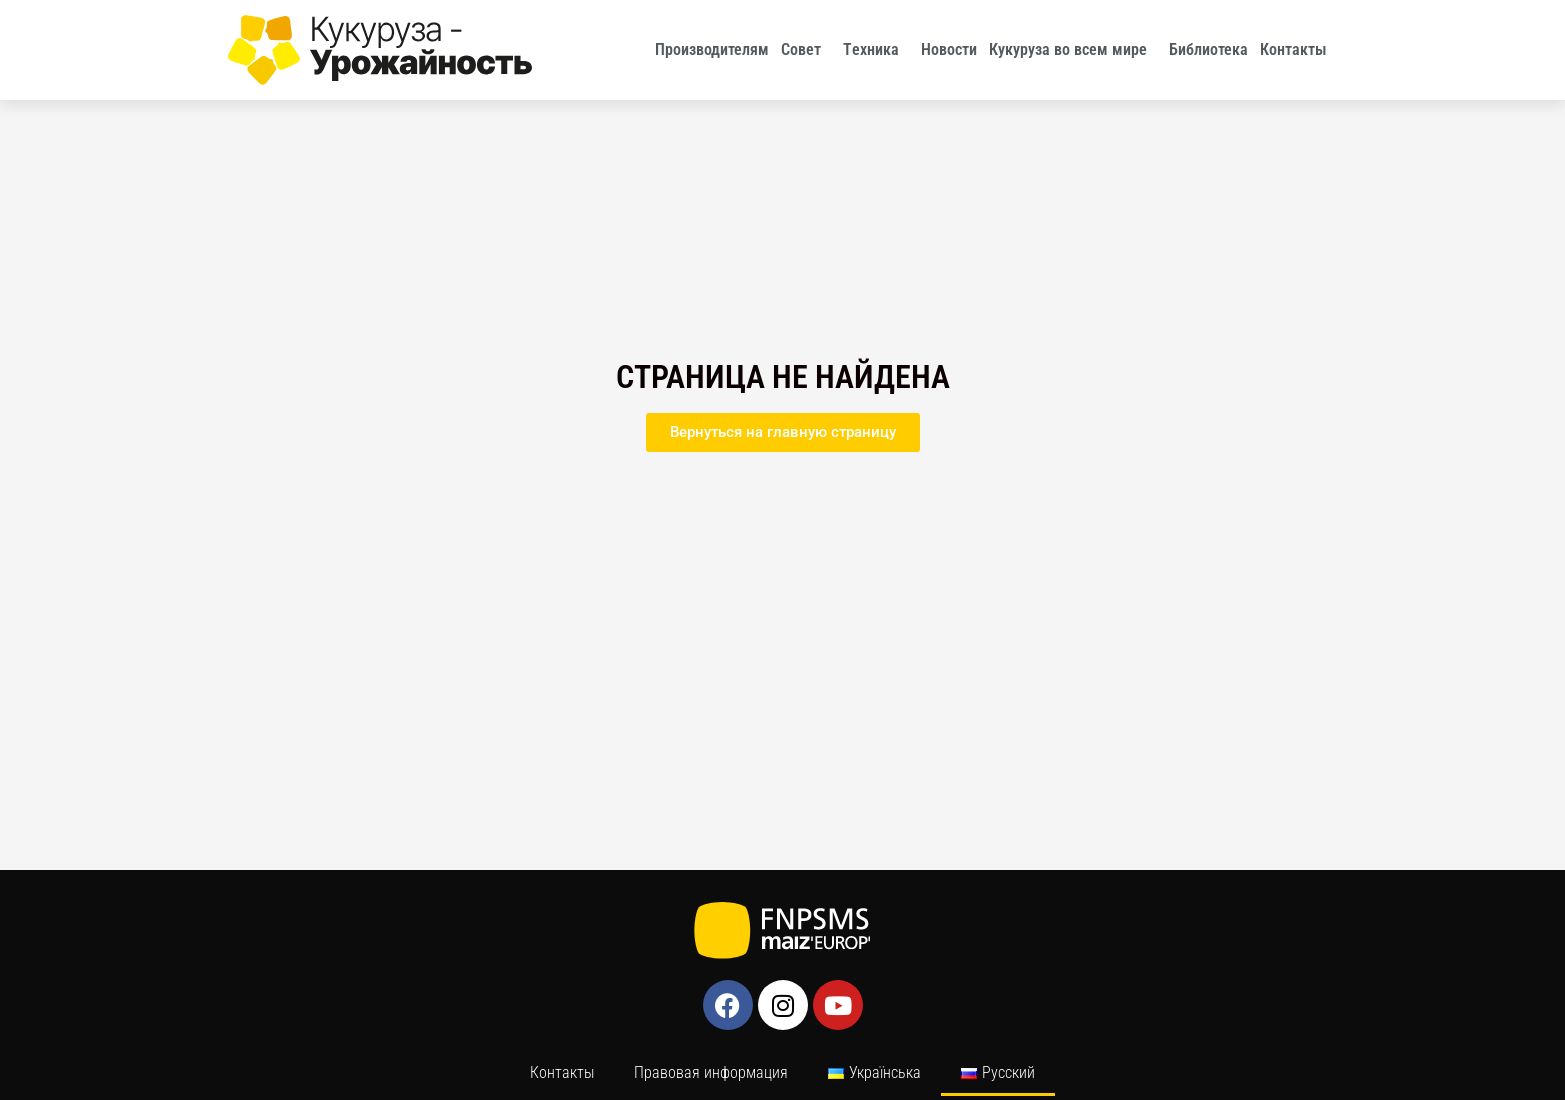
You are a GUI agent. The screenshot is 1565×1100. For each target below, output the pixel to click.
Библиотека (1208, 49)
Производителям (712, 49)
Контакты (1298, 50)
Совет (806, 50)
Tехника (876, 50)
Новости (949, 49)
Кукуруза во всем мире (1073, 50)
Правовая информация (711, 1072)
